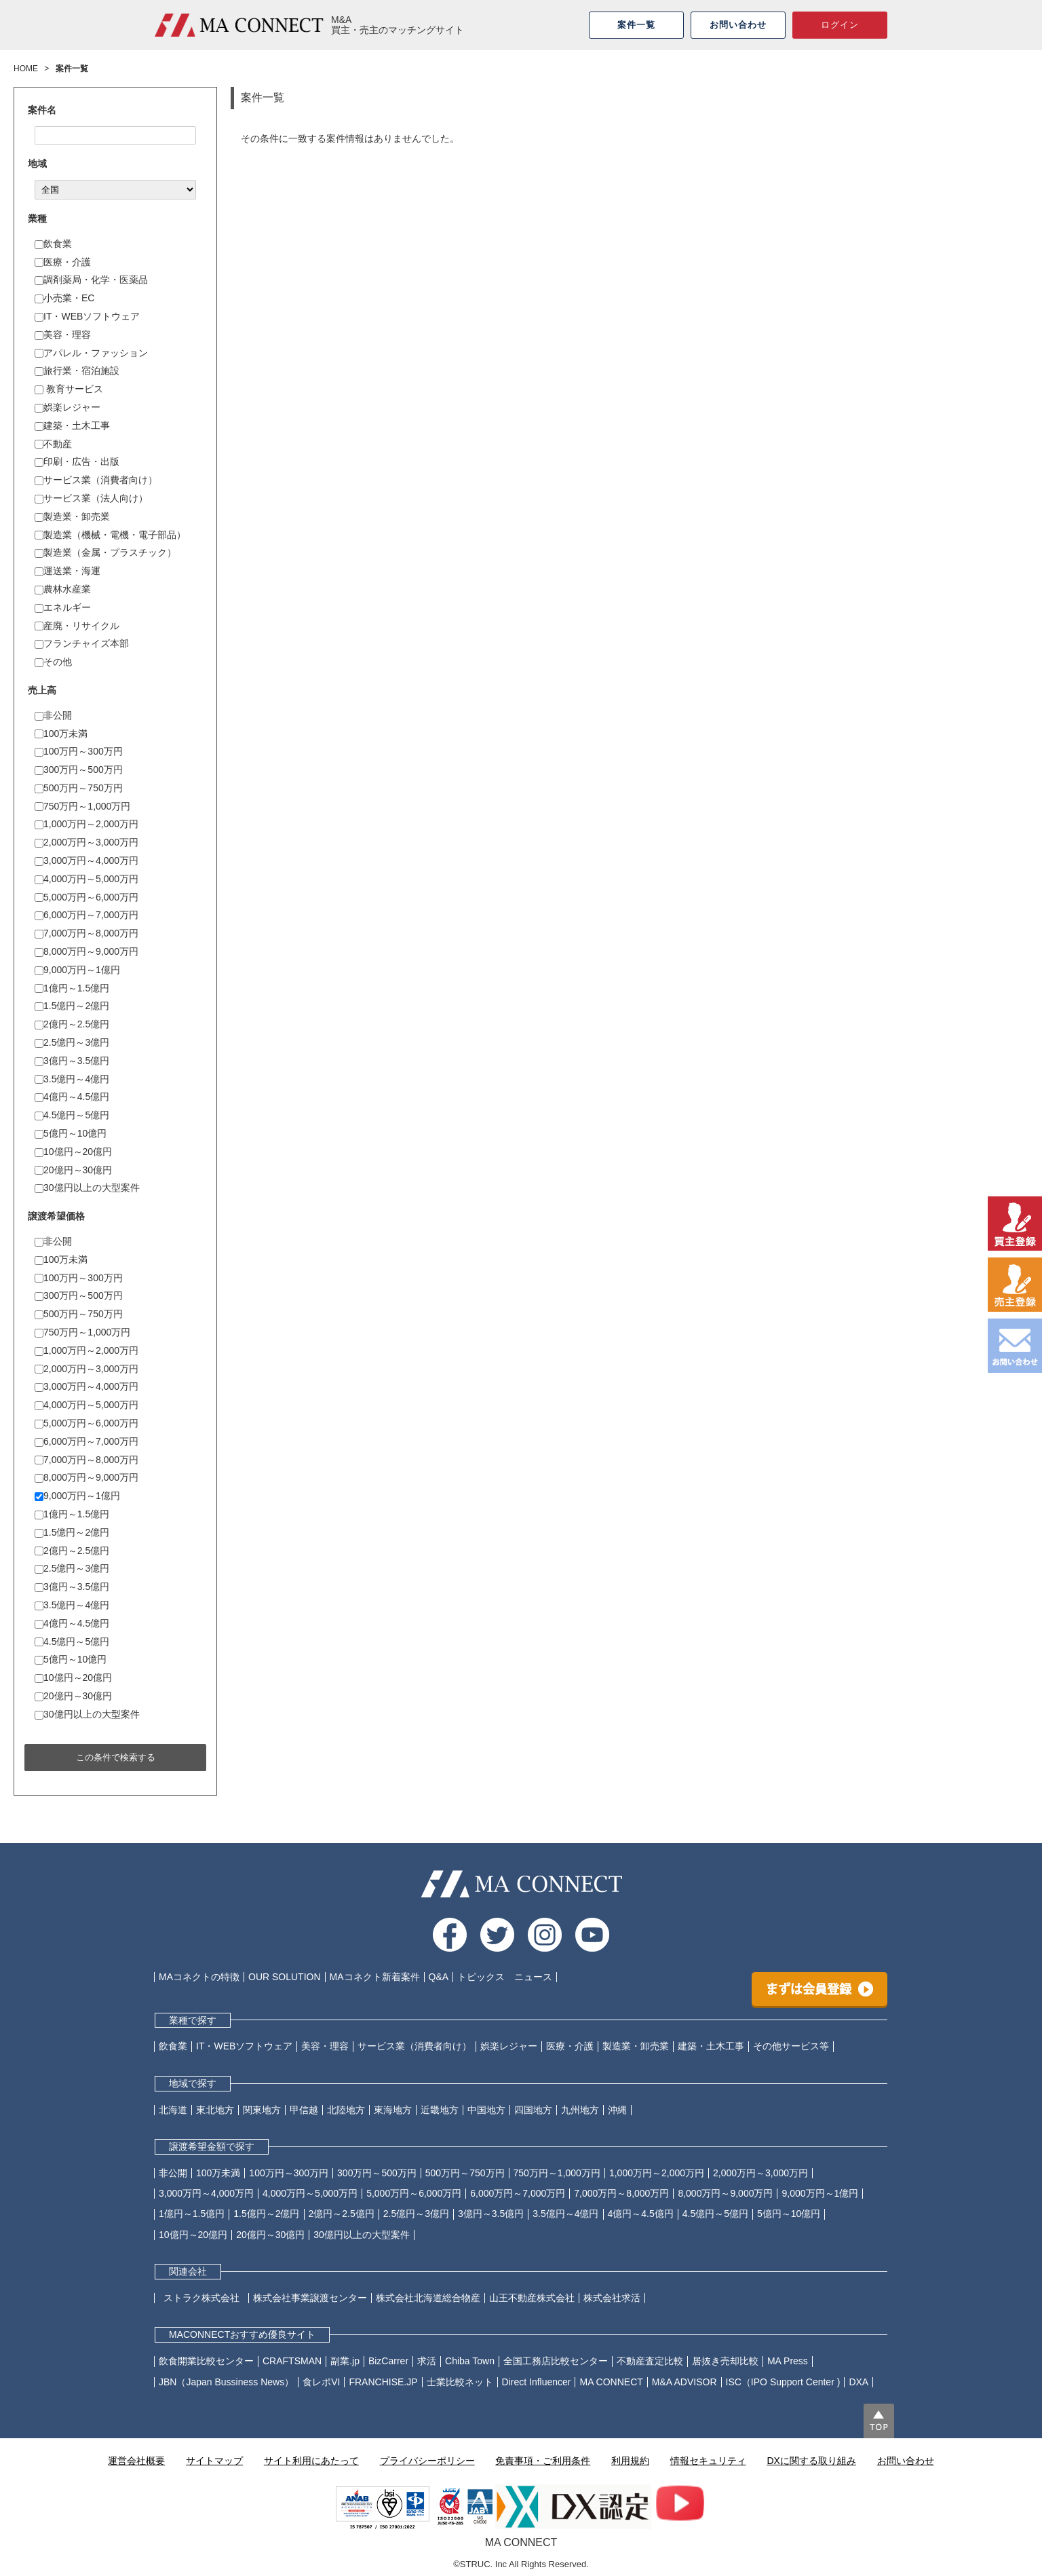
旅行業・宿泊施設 (77, 370)
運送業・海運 (67, 570)
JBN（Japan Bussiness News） (226, 2381)
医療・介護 (63, 262)
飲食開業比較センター (206, 2360)
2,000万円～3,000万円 (86, 842)
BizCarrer (388, 2360)
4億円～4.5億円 (72, 1096)
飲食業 (53, 243)
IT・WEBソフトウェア (87, 316)
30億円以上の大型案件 (87, 1187)
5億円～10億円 (71, 1133)
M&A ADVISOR (684, 2381)
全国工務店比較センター (555, 2360)
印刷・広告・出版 (77, 461)
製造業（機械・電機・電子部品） (110, 534)
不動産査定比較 (650, 2360)
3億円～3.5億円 (72, 1060)
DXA (858, 2381)
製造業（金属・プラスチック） (105, 552)
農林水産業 (63, 589)
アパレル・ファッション (91, 352)
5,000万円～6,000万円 (86, 897)
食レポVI (321, 2381)
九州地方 (580, 2109)
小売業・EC (64, 297)
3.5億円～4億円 (72, 1079)
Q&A (439, 1976)
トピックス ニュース (504, 1976)
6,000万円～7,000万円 (86, 914)
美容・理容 (63, 334)
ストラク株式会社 (206, 2297)
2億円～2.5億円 (72, 1024)
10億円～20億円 (73, 1151)
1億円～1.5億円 (72, 988)
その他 (53, 661)
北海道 (173, 2109)
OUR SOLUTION (284, 1976)
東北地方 (215, 2109)
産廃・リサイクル (77, 625)
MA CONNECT (610, 2381)
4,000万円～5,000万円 (86, 878)
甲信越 (304, 2109)
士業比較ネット (460, 2381)
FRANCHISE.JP (383, 2381)
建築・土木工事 (72, 425)
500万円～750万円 (79, 787)
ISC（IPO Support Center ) (783, 2381)
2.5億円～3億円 (72, 1042)
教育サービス (69, 388)
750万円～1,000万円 (82, 806)
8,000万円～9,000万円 (86, 951)
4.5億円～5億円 (72, 1115)
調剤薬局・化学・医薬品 (91, 279)
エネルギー (63, 607)
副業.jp (345, 2360)
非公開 (53, 715)
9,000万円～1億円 (77, 969)
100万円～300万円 (79, 751)
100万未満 (61, 733)
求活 (426, 2360)
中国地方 (486, 2109)
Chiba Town (470, 2360)
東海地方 (393, 2109)
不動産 (53, 443)
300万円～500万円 (79, 769)
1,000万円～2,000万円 (86, 823)
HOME (26, 68)
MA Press (787, 2360)
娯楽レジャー (67, 407)
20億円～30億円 (73, 1169)
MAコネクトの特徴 (199, 1976)
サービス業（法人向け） (91, 498)
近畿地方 (440, 2109)
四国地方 (533, 2109)
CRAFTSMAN (292, 2360)
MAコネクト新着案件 (375, 1976)
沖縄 (617, 2109)
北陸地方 (346, 2109)
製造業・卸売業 (72, 516)
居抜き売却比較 (725, 2360)
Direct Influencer (536, 2381)
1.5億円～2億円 (72, 1005)
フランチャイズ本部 (82, 643)
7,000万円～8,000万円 (86, 933)
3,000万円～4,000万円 (86, 860)
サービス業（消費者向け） (96, 479)
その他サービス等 (791, 2046)
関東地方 (262, 2109)
